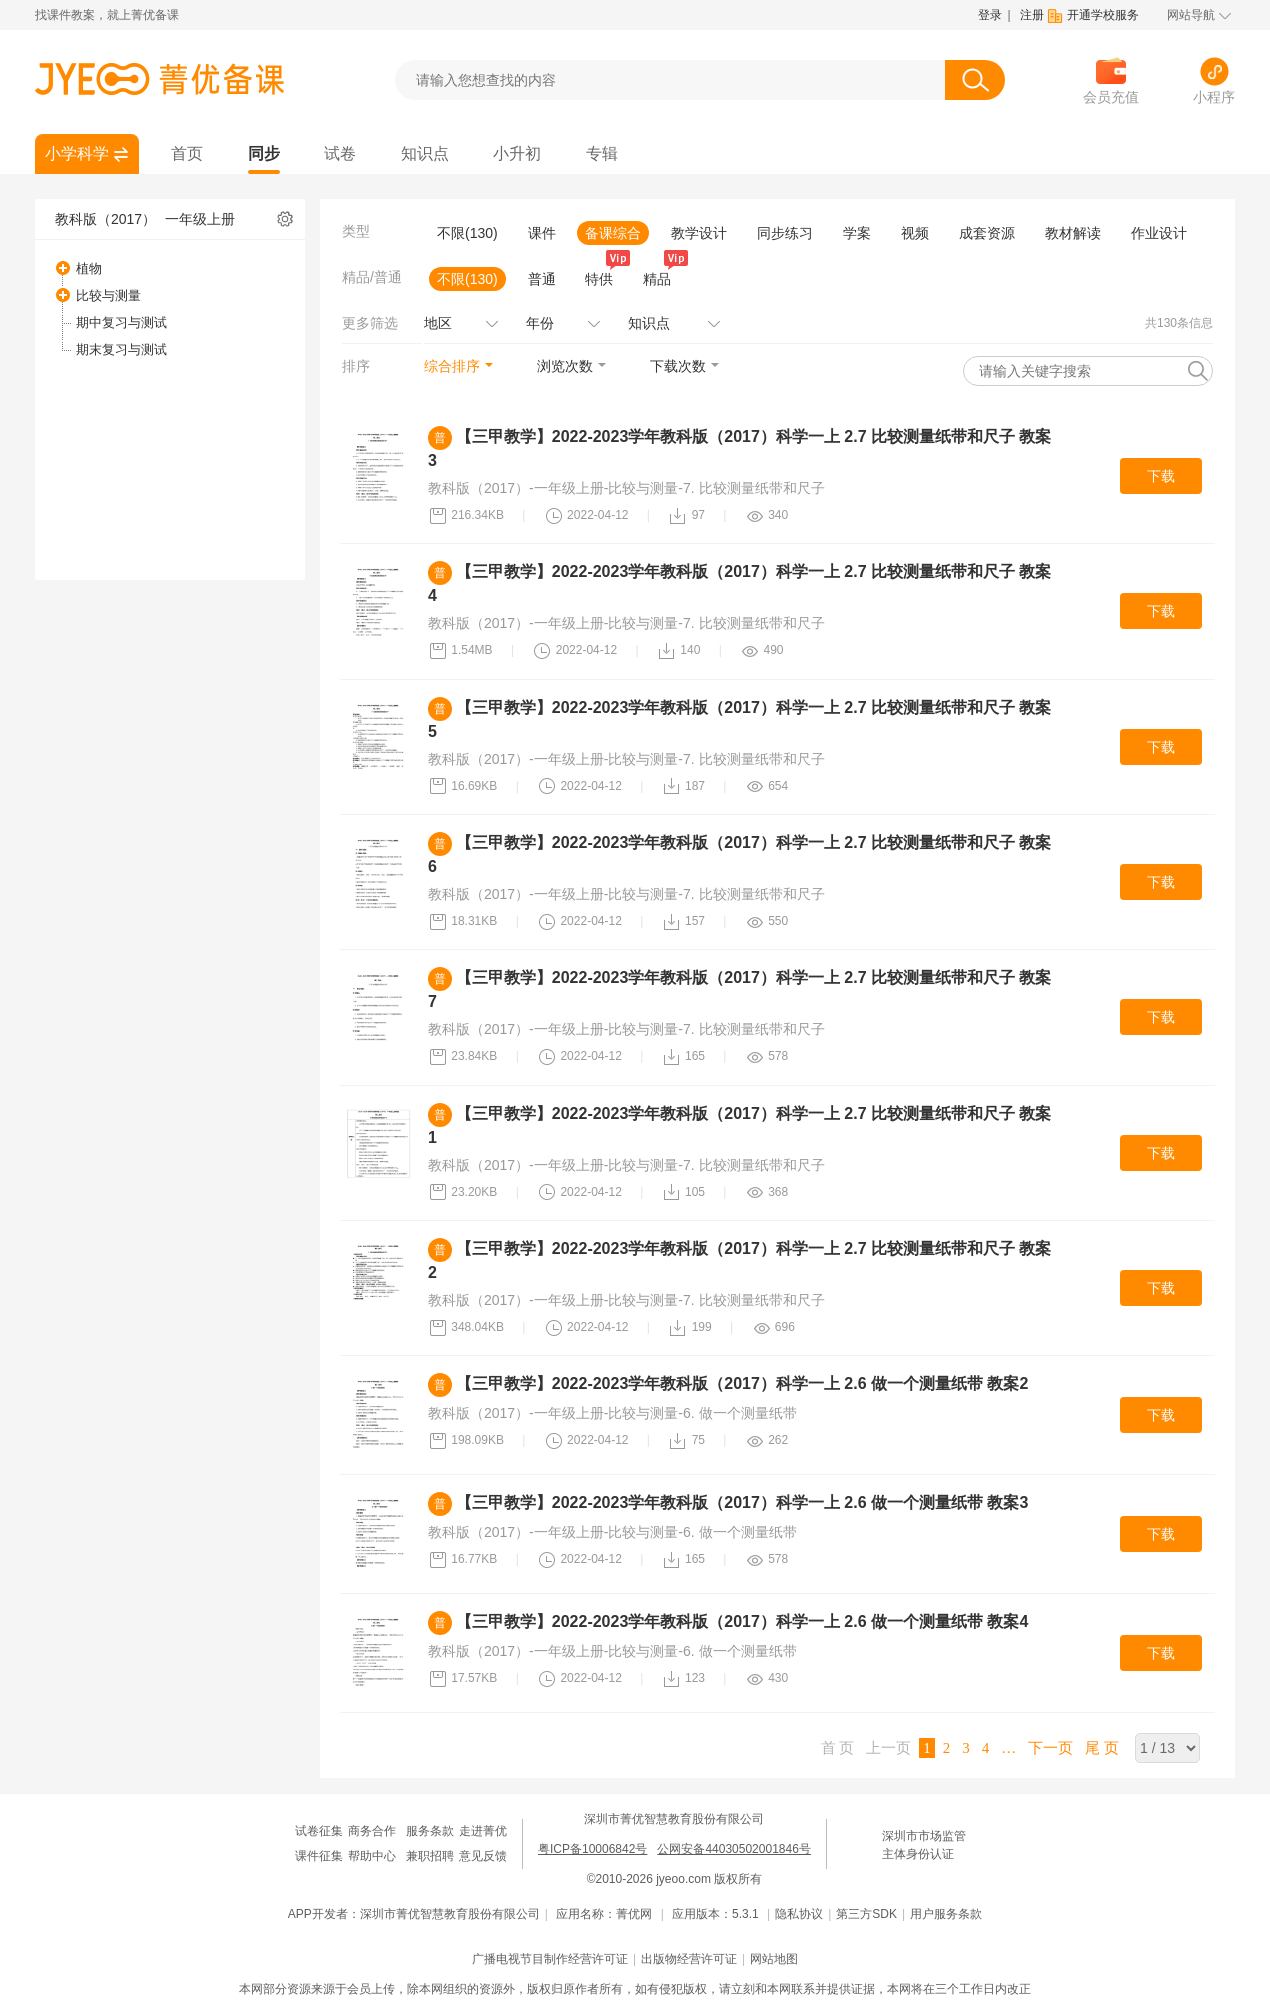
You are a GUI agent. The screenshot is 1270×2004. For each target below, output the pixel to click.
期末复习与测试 (121, 349)
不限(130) (467, 233)
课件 (542, 233)
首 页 (838, 1748)
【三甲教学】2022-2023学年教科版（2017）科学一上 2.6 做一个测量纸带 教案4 (742, 1621)
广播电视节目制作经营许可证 (550, 1959)
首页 (187, 153)
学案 (857, 233)
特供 (603, 277)
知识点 (425, 153)
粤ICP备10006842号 (592, 1849)
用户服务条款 (946, 1914)
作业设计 (1159, 233)
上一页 (888, 1748)
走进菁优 (483, 1831)
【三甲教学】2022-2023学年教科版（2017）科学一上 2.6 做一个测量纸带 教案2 (742, 1383)
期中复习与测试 (121, 322)
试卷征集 (319, 1831)
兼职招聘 (430, 1856)
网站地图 (774, 1959)
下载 (1161, 476)
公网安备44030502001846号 (733, 1849)
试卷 (340, 153)
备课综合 (613, 233)
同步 (264, 153)
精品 (661, 277)
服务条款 (430, 1831)
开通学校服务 (1103, 15)
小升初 (517, 153)
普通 (542, 279)
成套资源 (987, 233)
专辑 (602, 153)
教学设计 (699, 233)
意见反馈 (483, 1856)
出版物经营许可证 (689, 1959)
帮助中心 (372, 1856)
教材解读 (1073, 233)
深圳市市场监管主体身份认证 (924, 1845)
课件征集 (319, 1856)
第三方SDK (866, 1914)
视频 (915, 233)
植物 (89, 268)
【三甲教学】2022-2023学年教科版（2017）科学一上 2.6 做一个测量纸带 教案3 (742, 1502)
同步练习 (785, 233)
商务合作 (372, 1831)
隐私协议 (799, 1914)
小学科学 (77, 153)
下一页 (1050, 1748)
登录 (990, 15)
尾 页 (1102, 1748)
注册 (1032, 15)
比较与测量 (108, 295)
